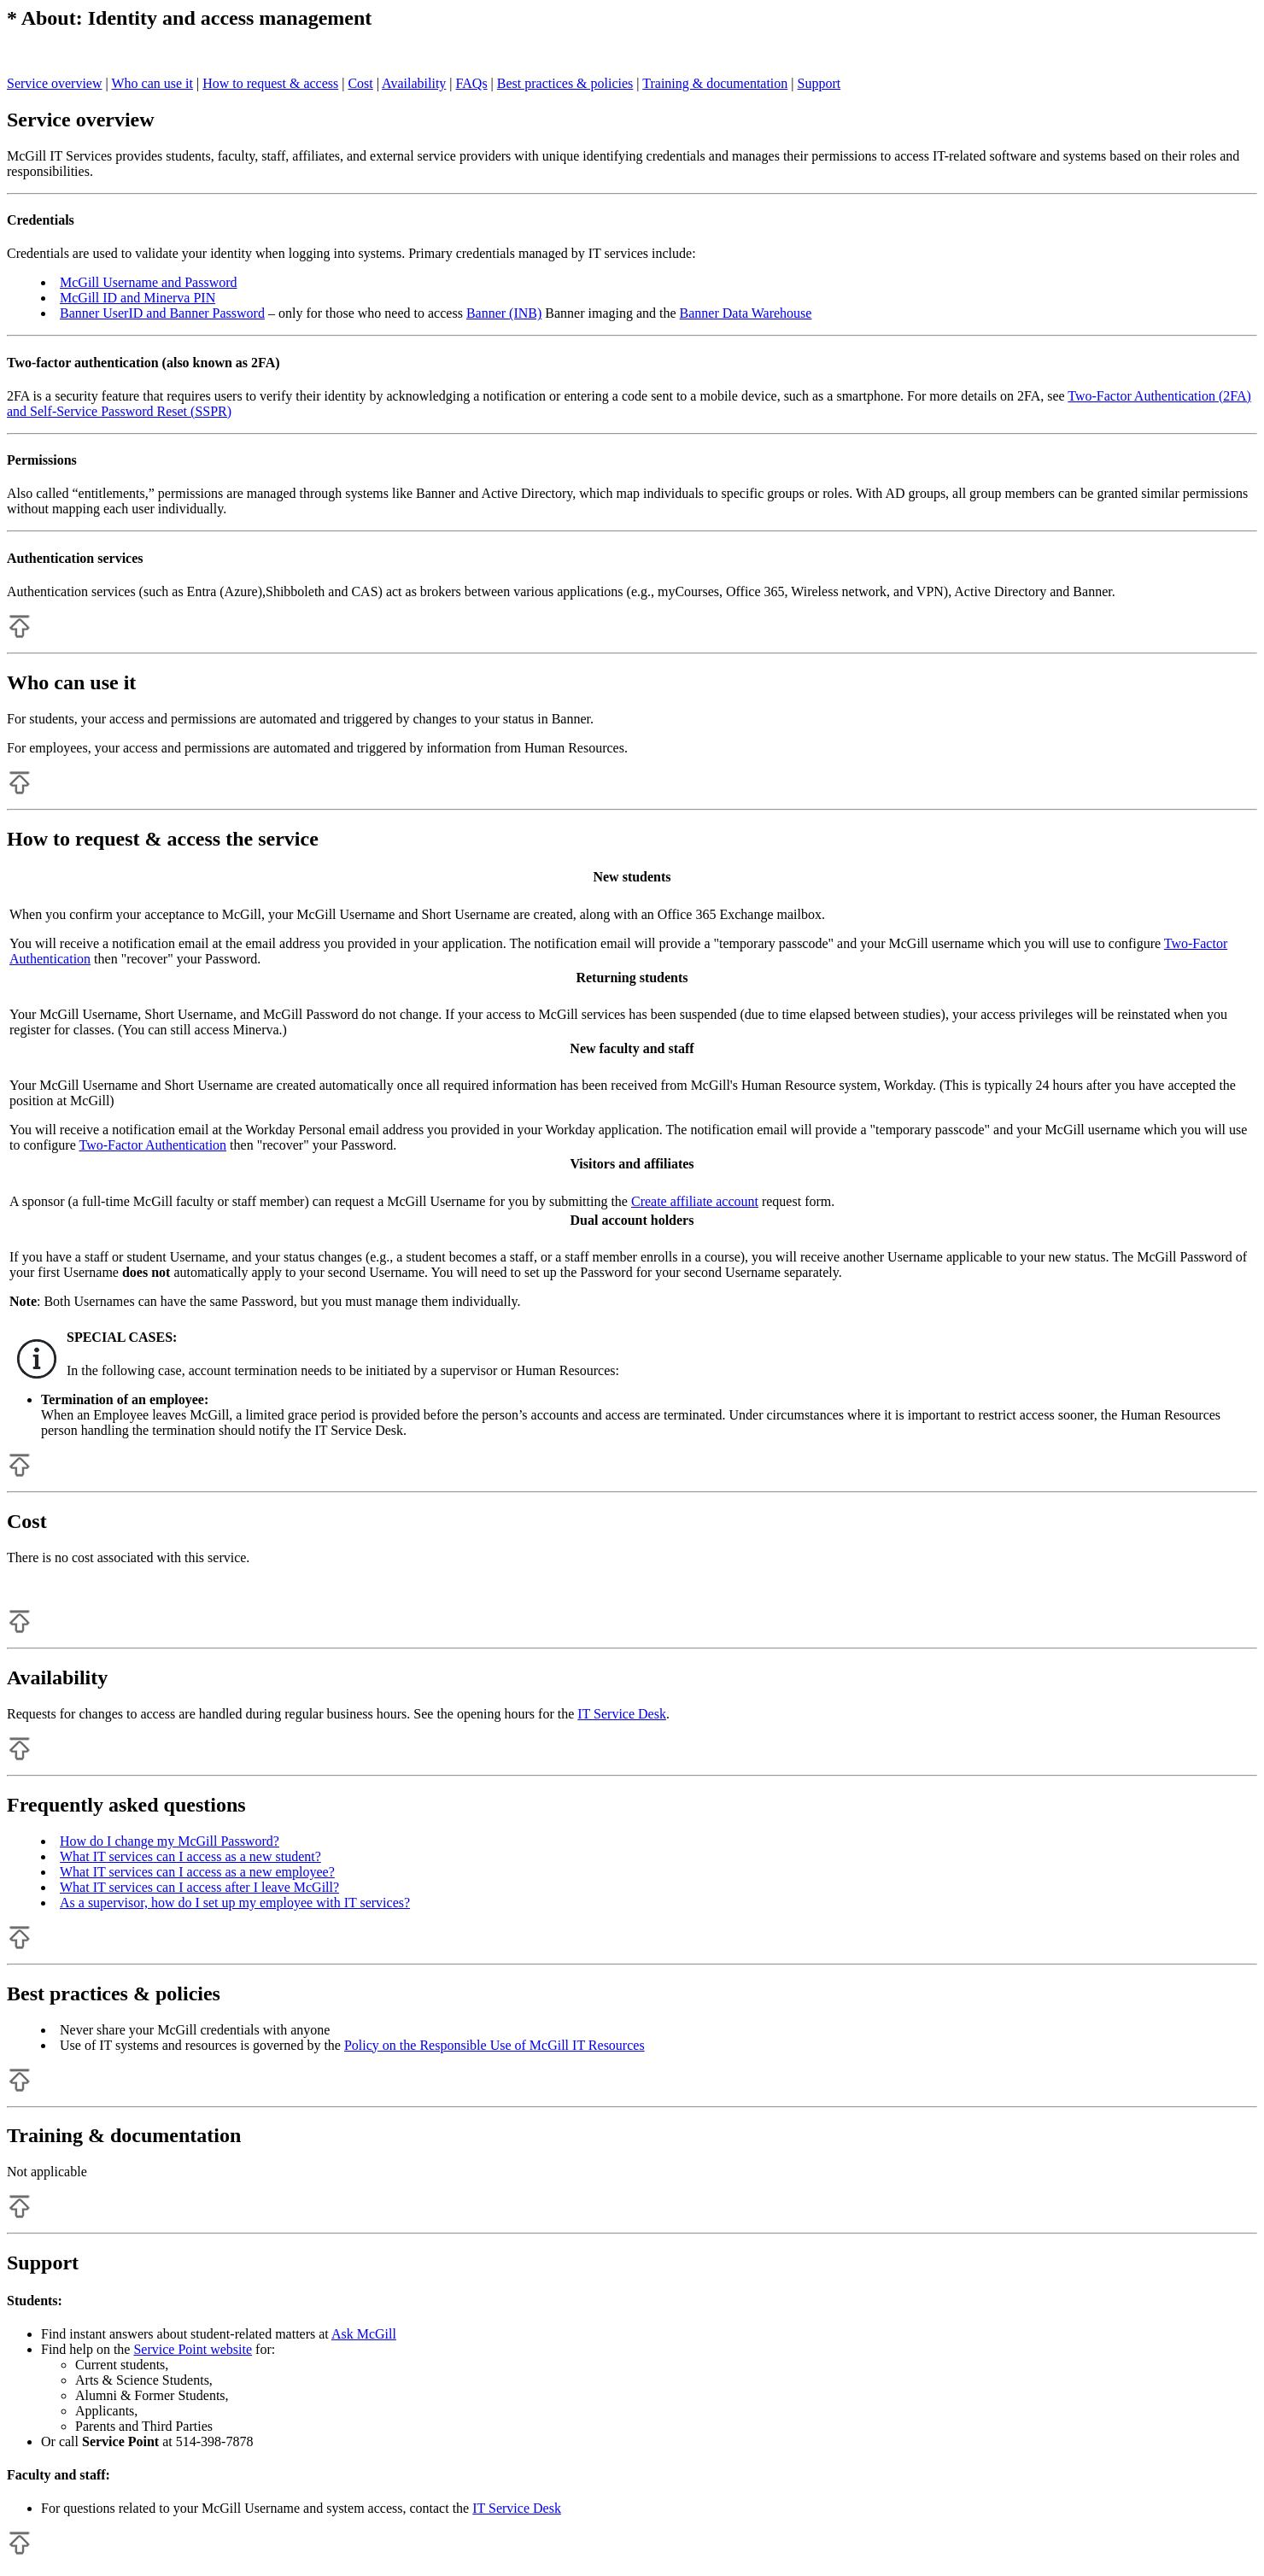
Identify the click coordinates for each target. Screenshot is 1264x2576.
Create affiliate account (694, 1201)
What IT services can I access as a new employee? (197, 1872)
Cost (360, 83)
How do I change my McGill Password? (169, 1841)
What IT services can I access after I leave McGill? (199, 1887)
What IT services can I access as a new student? (190, 1856)
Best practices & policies (565, 83)
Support (819, 83)
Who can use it (152, 83)
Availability (414, 83)
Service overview (54, 83)
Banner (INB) (503, 313)
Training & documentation (714, 83)
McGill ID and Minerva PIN (137, 297)
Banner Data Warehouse (746, 313)
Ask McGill (363, 2334)
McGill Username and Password (148, 282)
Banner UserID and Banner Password (162, 313)
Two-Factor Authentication (152, 1145)
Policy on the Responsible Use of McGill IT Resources (494, 2045)
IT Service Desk (621, 1714)
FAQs (472, 83)
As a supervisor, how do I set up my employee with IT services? (235, 1902)
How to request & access (270, 83)
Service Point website (192, 2349)
